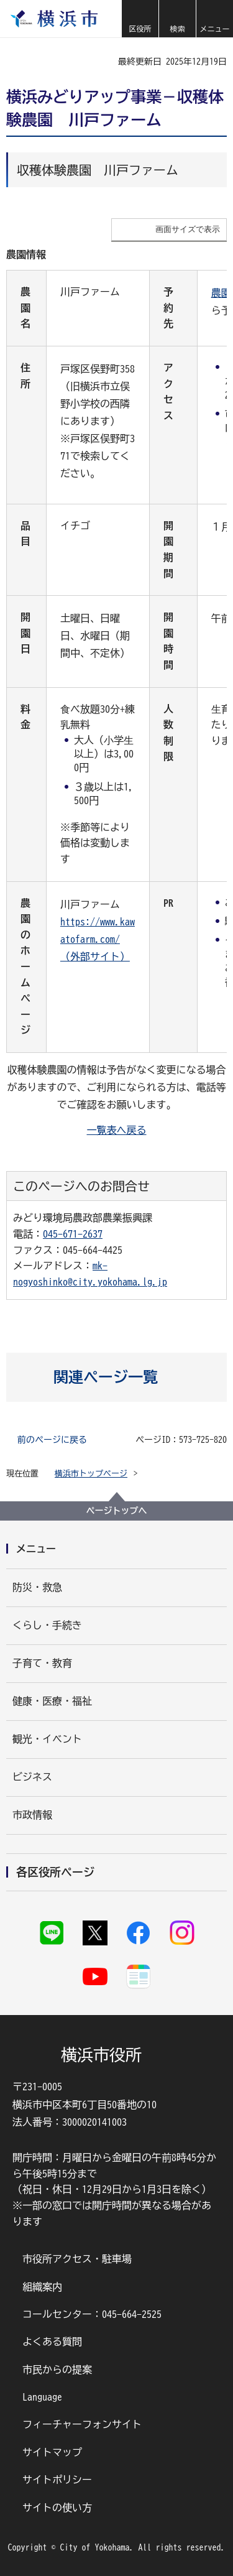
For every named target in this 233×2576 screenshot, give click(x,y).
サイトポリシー (57, 2480)
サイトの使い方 (57, 2508)
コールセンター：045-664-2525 (92, 2314)
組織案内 (42, 2287)
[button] (139, 18)
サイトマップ (52, 2452)
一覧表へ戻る (117, 1130)
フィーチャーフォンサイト (82, 2424)
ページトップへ (116, 1510)
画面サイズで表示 (187, 229)
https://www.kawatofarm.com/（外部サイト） (97, 939)
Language (42, 2397)
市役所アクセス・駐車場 (77, 2259)
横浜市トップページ (91, 1474)
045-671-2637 (73, 1234)
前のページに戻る (52, 1439)
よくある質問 (52, 2342)
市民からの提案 (57, 2369)
